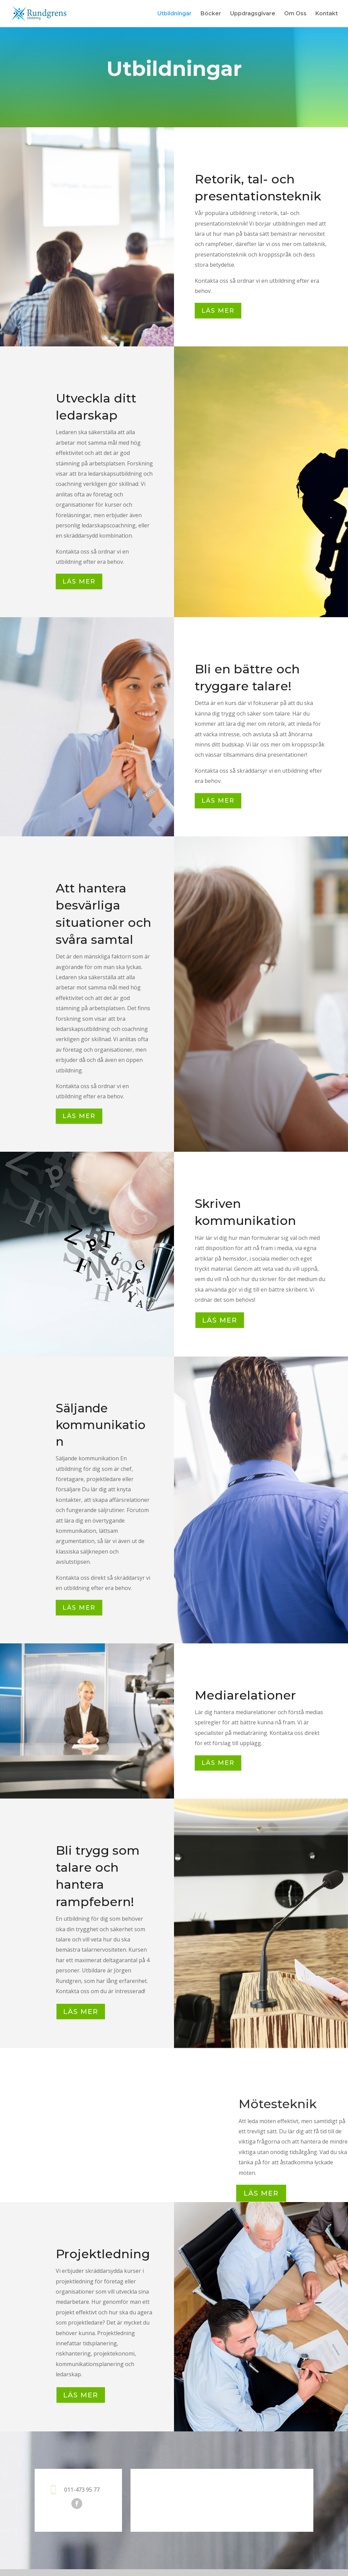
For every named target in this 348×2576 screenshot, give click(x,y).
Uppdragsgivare (252, 14)
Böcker (211, 14)
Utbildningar (174, 14)
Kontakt (326, 14)
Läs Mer (261, 2193)
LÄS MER (219, 1320)
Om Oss (295, 14)
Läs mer (218, 310)
